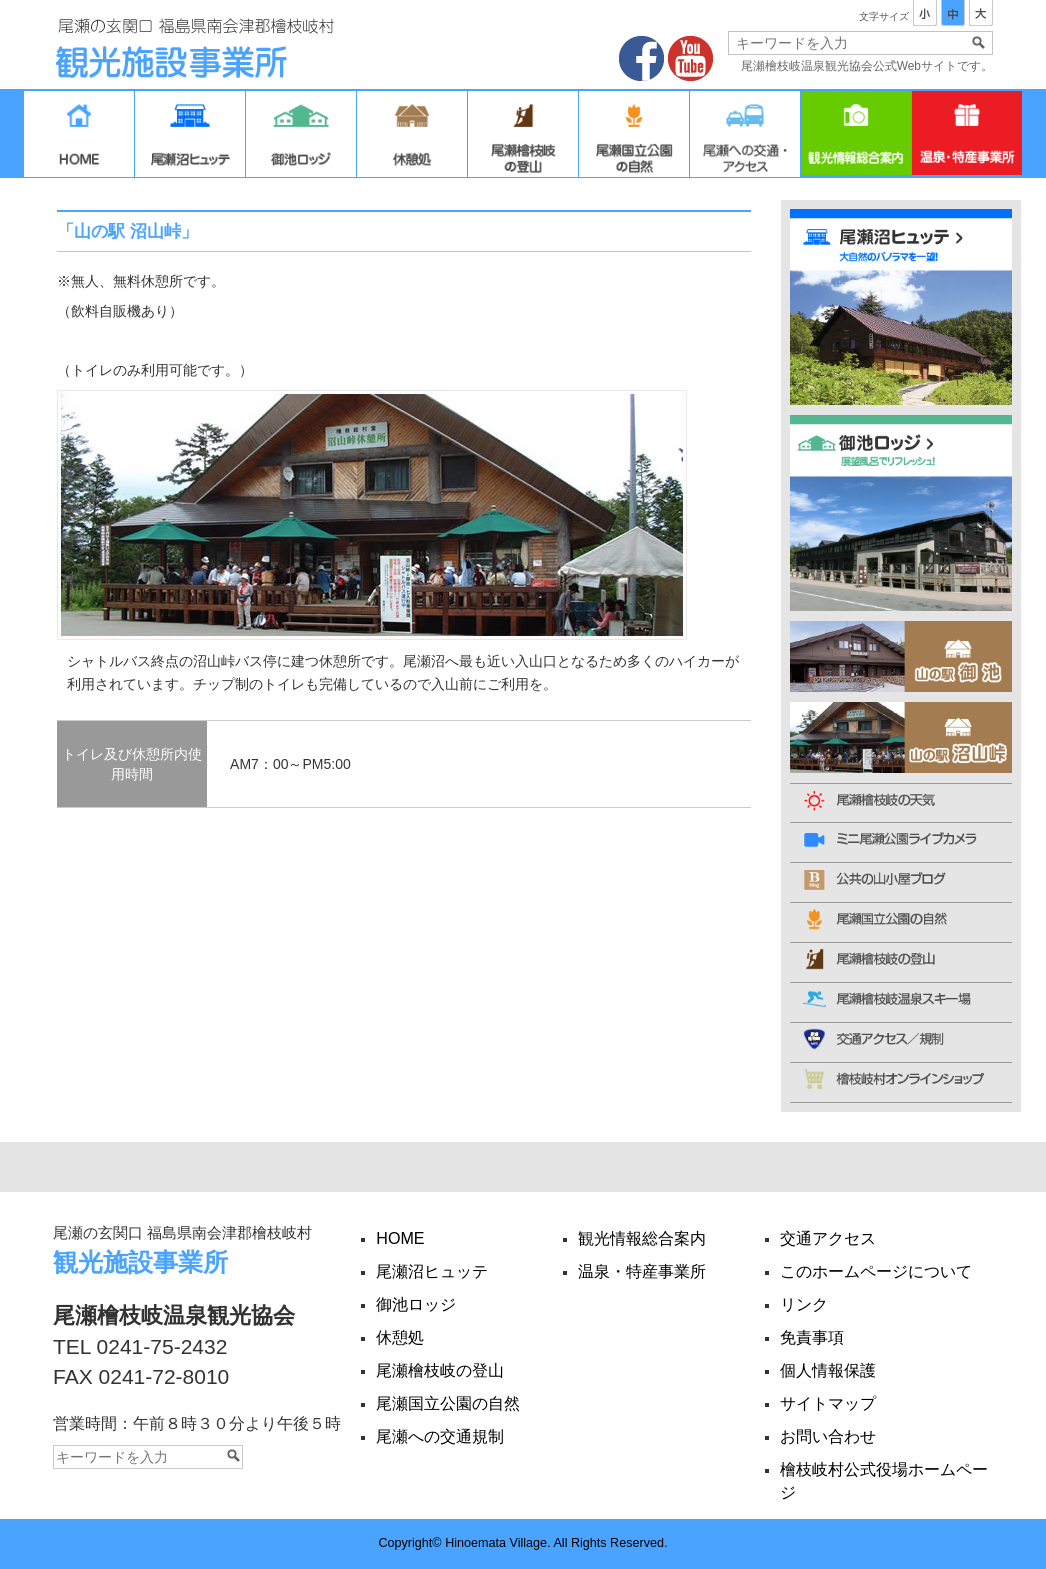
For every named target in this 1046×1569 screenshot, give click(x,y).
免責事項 (812, 1337)
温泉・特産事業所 (967, 139)
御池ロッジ (301, 139)
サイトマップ (828, 1403)
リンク (804, 1304)
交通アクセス (745, 139)
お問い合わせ (828, 1436)
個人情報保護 (828, 1370)
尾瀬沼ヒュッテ (190, 139)
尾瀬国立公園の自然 (634, 139)
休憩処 (412, 139)
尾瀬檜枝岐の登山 (523, 139)
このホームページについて (876, 1271)
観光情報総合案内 (856, 139)
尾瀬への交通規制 (440, 1436)
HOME (79, 139)
